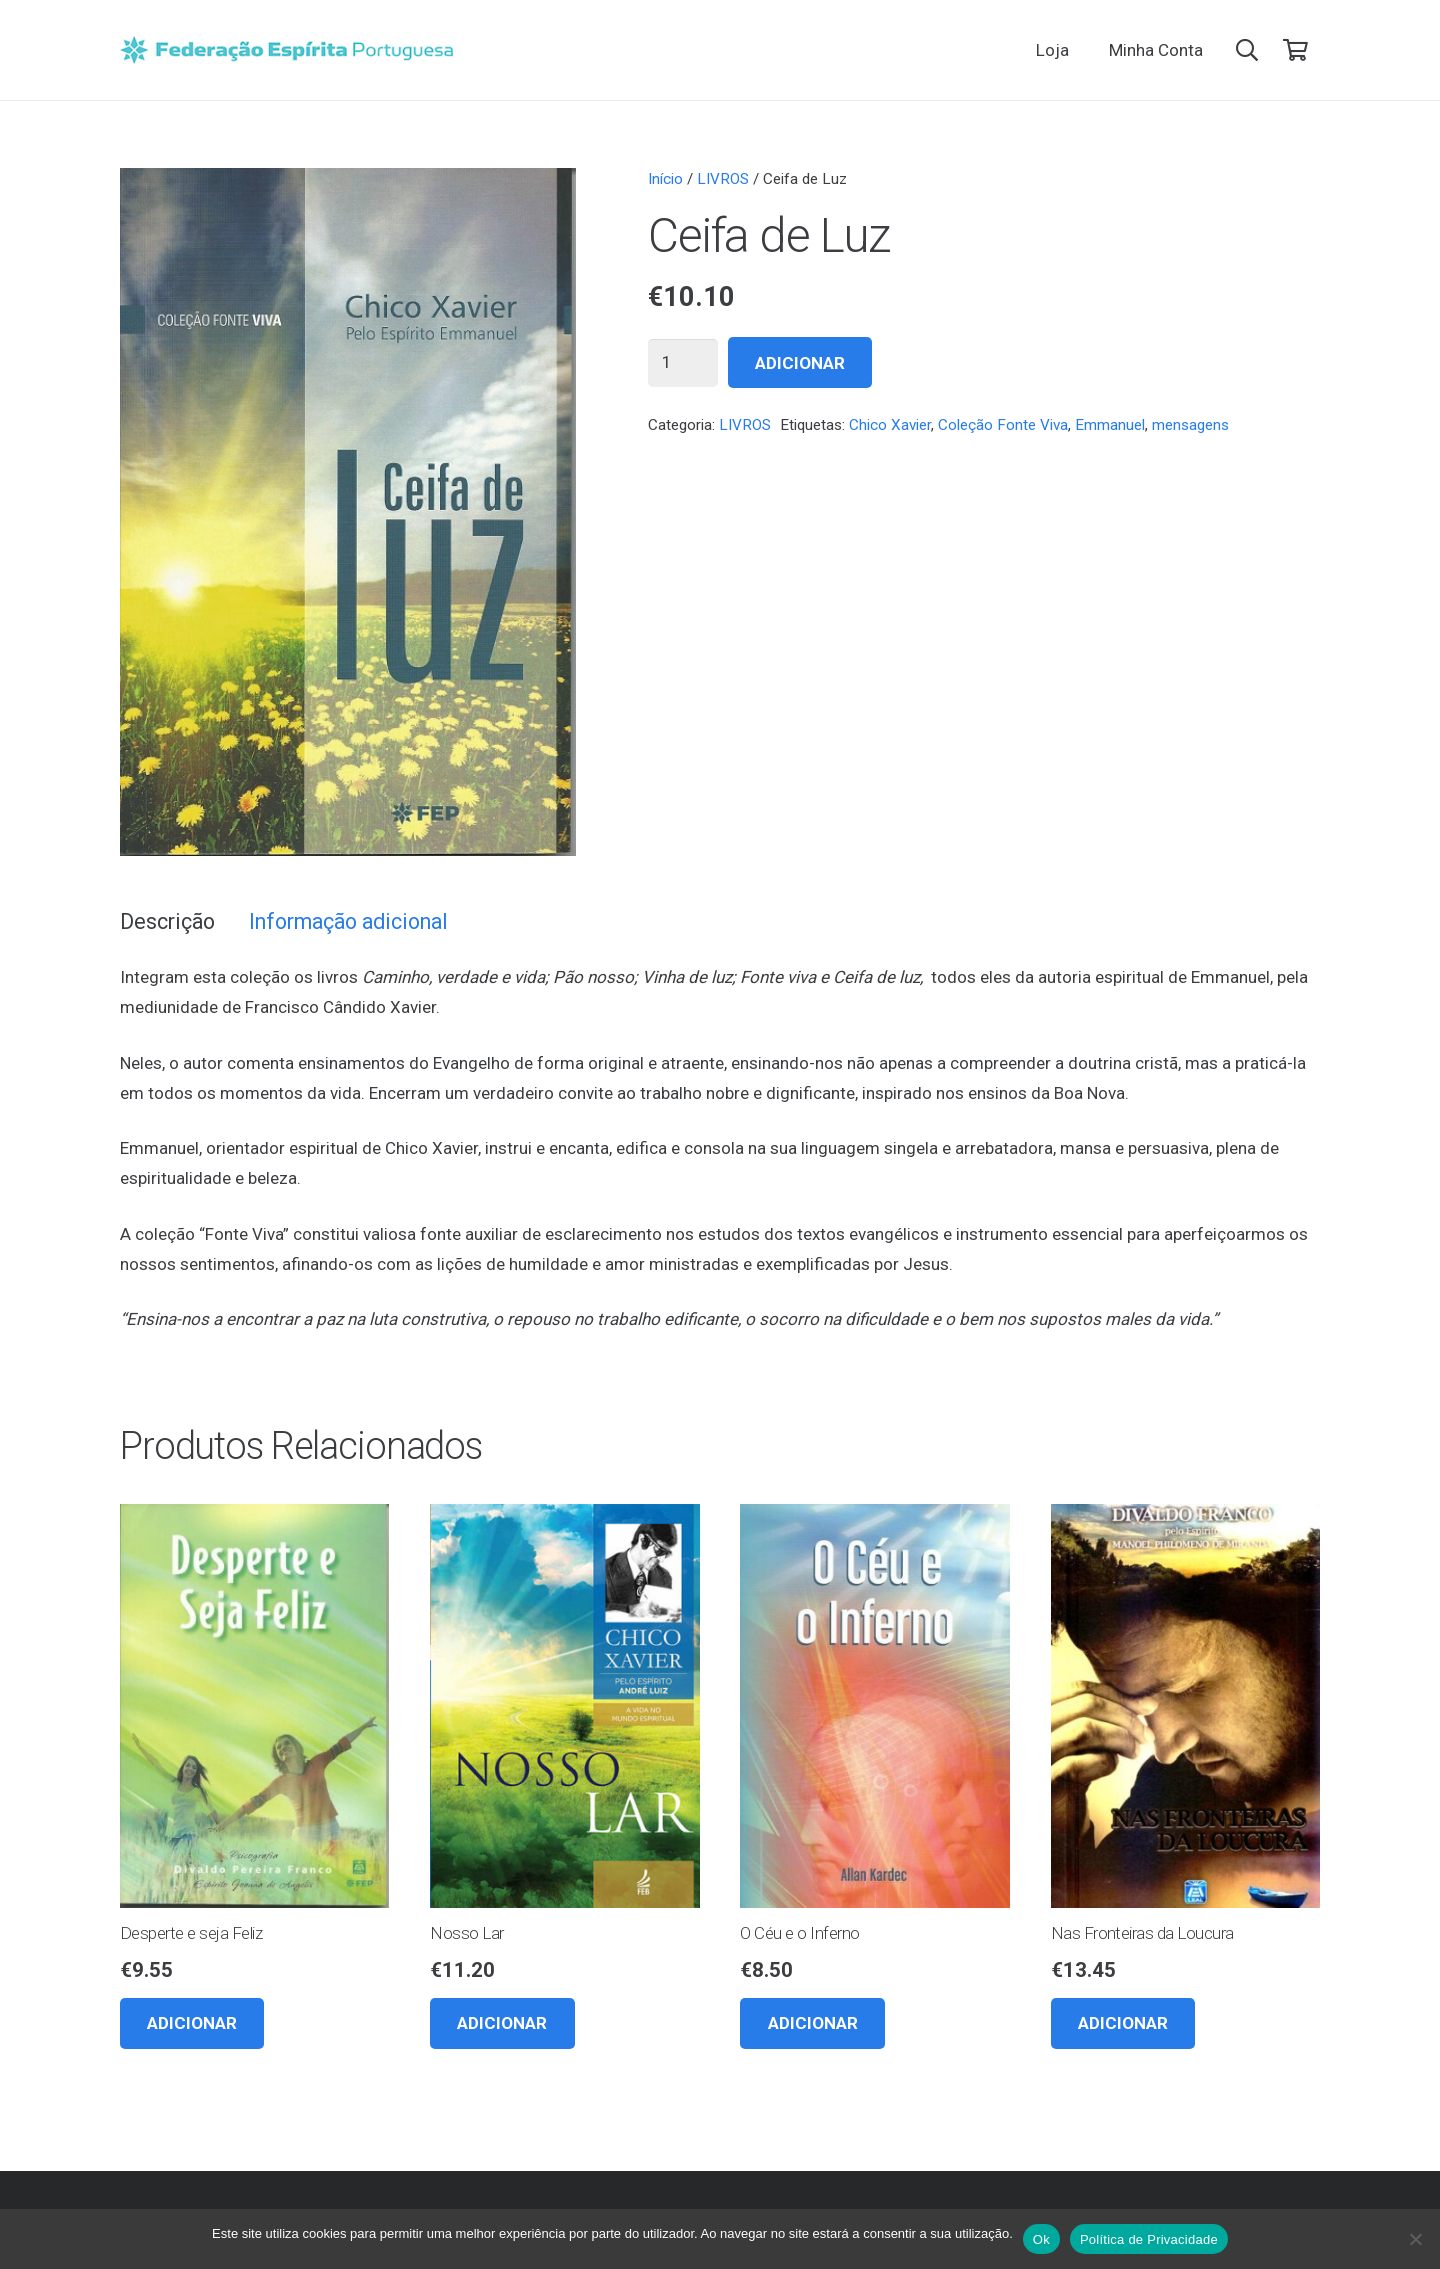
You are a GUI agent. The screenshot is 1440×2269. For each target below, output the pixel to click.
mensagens (1190, 425)
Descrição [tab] (167, 921)
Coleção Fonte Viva (1003, 425)
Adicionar (800, 363)
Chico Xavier (890, 425)
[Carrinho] (1296, 50)
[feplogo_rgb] (286, 50)
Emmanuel (1110, 425)
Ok (1041, 2239)
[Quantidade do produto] (683, 363)
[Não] (1415, 2239)
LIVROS (723, 179)
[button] (1247, 50)
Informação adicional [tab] (348, 921)
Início (665, 179)
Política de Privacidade (1149, 2239)
